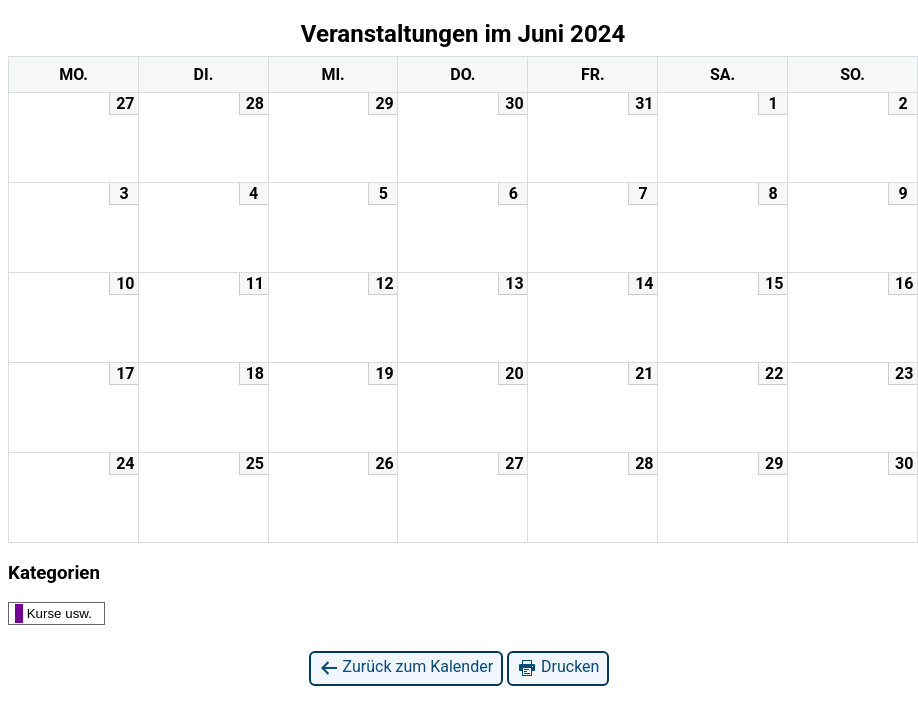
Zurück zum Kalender (406, 667)
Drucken (558, 667)
